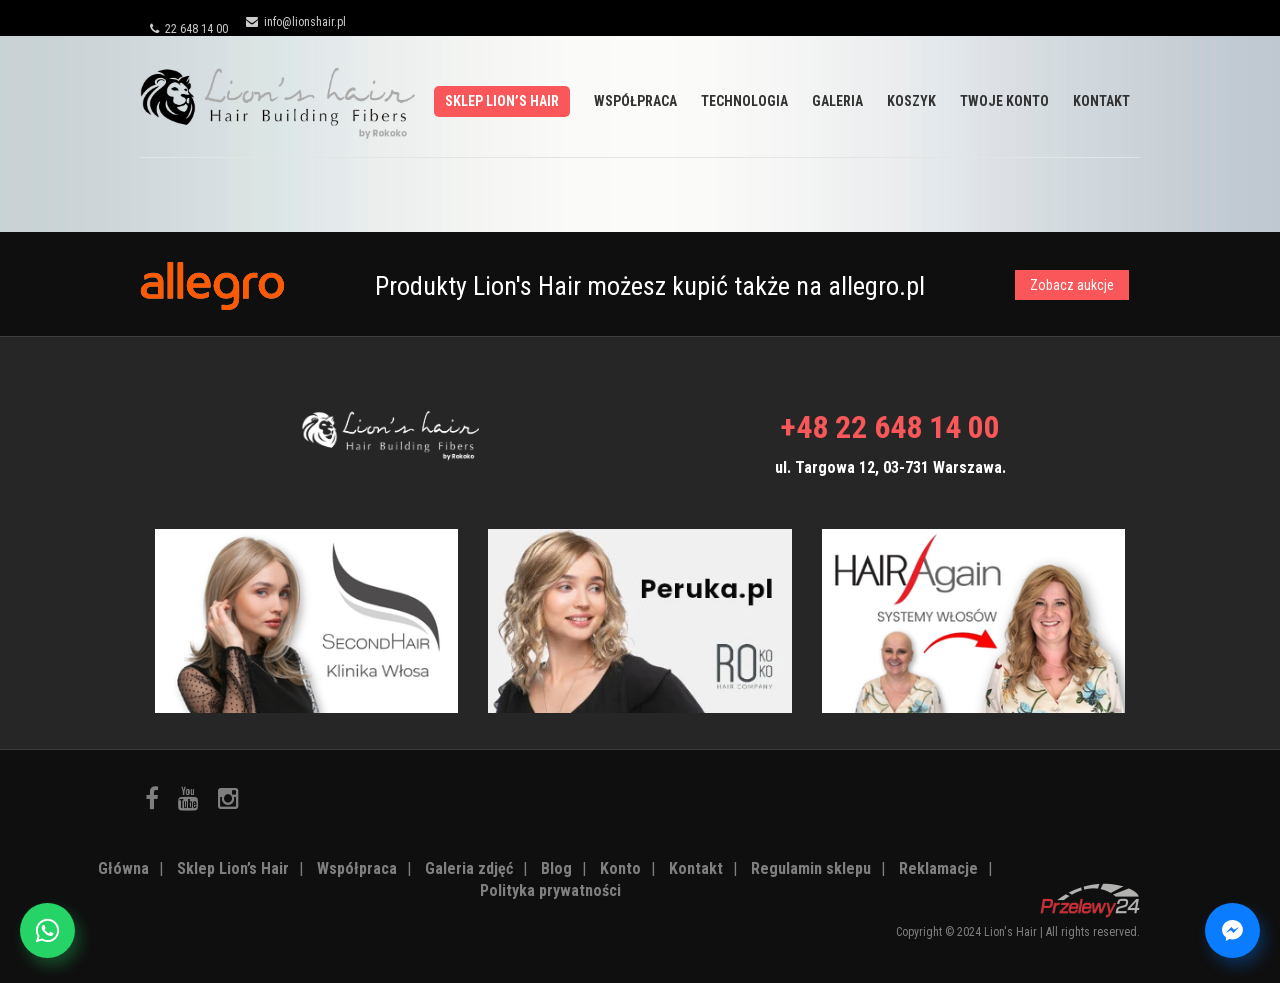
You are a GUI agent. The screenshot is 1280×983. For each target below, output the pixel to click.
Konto (620, 868)
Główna (123, 868)
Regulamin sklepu (811, 868)
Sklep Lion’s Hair (502, 101)
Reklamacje (938, 868)
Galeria (837, 101)
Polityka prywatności (550, 890)
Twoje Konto (1004, 101)
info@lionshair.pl (296, 22)
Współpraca (635, 101)
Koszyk (911, 101)
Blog (556, 868)
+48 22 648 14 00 (890, 427)
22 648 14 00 (189, 29)
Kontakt (1101, 101)
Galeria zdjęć (469, 868)
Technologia (744, 101)
